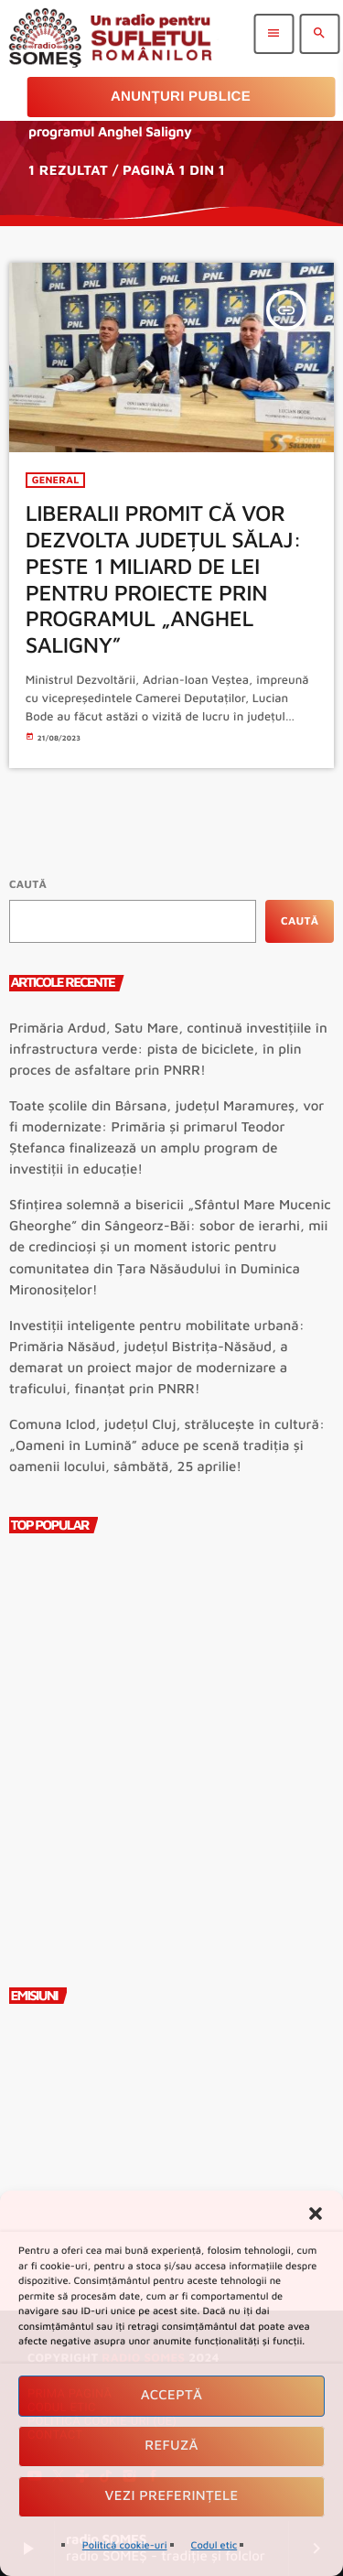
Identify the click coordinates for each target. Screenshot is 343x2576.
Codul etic (214, 2545)
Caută (28, 884)
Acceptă (172, 2395)
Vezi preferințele (172, 2496)
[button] (315, 2213)
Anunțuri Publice (181, 96)
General (56, 480)
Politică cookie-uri (124, 2545)
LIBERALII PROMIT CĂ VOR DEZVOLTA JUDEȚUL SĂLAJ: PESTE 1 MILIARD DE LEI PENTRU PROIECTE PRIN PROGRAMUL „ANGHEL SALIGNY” (164, 579)
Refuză (171, 2445)
